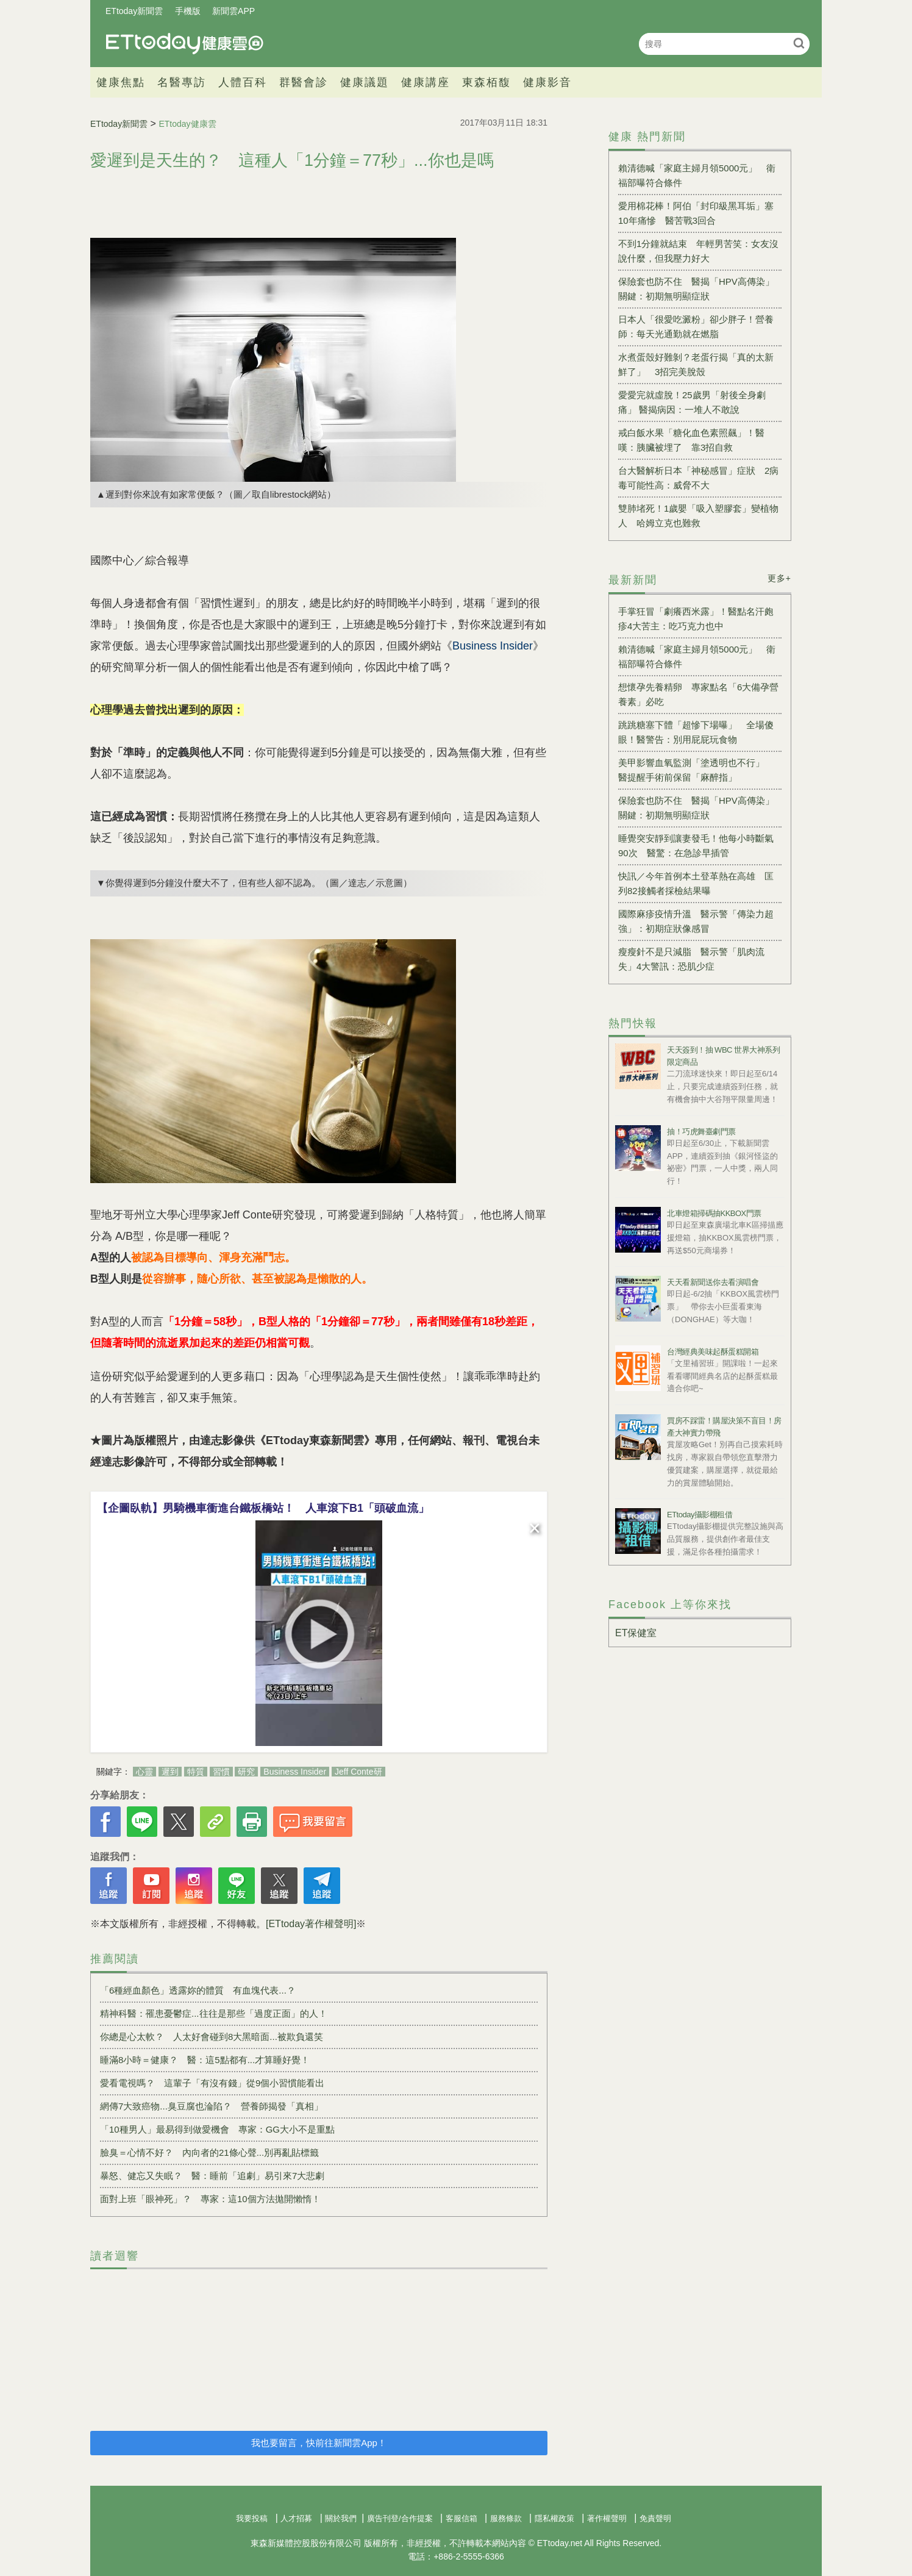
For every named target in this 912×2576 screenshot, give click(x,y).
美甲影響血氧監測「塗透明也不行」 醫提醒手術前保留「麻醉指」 (696, 769)
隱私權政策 (554, 2518)
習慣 (221, 1771)
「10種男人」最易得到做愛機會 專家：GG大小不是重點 (217, 2129)
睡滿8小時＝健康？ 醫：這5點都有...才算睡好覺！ (205, 2060)
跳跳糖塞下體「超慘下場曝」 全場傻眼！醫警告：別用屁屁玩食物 (696, 732)
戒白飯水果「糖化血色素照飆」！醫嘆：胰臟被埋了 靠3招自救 (691, 440)
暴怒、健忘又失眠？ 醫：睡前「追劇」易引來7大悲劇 (212, 2175)
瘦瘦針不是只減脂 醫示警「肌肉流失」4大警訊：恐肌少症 (691, 958)
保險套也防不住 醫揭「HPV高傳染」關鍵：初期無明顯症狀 (696, 288)
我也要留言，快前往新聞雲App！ (319, 2443)
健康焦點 (120, 82)
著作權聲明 (607, 2518)
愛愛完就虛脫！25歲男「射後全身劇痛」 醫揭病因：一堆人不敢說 (692, 402)
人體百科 (242, 82)
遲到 (170, 1771)
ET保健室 (636, 1633)
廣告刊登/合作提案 (400, 2518)
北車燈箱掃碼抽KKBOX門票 (714, 1213)
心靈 (144, 1771)
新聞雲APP (233, 11)
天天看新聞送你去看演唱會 (712, 1282)
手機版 (188, 11)
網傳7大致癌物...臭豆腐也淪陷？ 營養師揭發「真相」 (211, 2106)
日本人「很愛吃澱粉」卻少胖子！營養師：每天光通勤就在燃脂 (696, 326)
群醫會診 (303, 82)
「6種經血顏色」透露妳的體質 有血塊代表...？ (198, 1990)
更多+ (779, 578)
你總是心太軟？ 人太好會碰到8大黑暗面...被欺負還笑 (211, 2036)
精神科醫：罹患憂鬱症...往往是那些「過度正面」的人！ (213, 2013)
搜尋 (799, 43)
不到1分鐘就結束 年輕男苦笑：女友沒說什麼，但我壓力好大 (698, 250)
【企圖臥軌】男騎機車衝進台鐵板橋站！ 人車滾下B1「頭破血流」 (263, 1508)
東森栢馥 (486, 82)
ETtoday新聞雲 (134, 11)
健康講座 (425, 82)
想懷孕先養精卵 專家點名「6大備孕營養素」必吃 (698, 694)
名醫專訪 (181, 82)
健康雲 (184, 43)
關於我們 (341, 2518)
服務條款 (506, 2518)
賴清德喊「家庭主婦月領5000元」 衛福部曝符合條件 (696, 175)
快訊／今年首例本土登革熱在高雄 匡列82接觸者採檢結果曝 (696, 883)
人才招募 (296, 2518)
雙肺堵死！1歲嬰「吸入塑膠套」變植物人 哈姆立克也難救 (698, 515)
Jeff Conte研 (358, 1771)
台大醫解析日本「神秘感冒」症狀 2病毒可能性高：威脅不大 (698, 477)
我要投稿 (252, 2518)
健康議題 (364, 82)
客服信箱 (461, 2518)
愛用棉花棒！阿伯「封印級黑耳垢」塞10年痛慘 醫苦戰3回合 (696, 213)
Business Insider (294, 1771)
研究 (246, 1771)
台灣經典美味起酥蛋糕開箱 (712, 1351)
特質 (195, 1771)
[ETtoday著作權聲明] (311, 1924)
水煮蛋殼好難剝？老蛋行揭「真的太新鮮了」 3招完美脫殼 (696, 364)
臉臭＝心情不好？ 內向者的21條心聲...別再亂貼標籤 (209, 2152)
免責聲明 (655, 2518)
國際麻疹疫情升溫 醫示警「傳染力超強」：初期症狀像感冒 (696, 921)
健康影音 (547, 82)
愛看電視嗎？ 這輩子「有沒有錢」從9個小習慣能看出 (212, 2083)
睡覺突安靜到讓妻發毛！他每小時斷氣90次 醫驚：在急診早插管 (696, 845)
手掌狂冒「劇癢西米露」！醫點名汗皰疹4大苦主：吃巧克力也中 (696, 618)
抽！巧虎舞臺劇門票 (701, 1131)
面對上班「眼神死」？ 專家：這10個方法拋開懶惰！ (210, 2199)
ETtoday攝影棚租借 (699, 1514)
